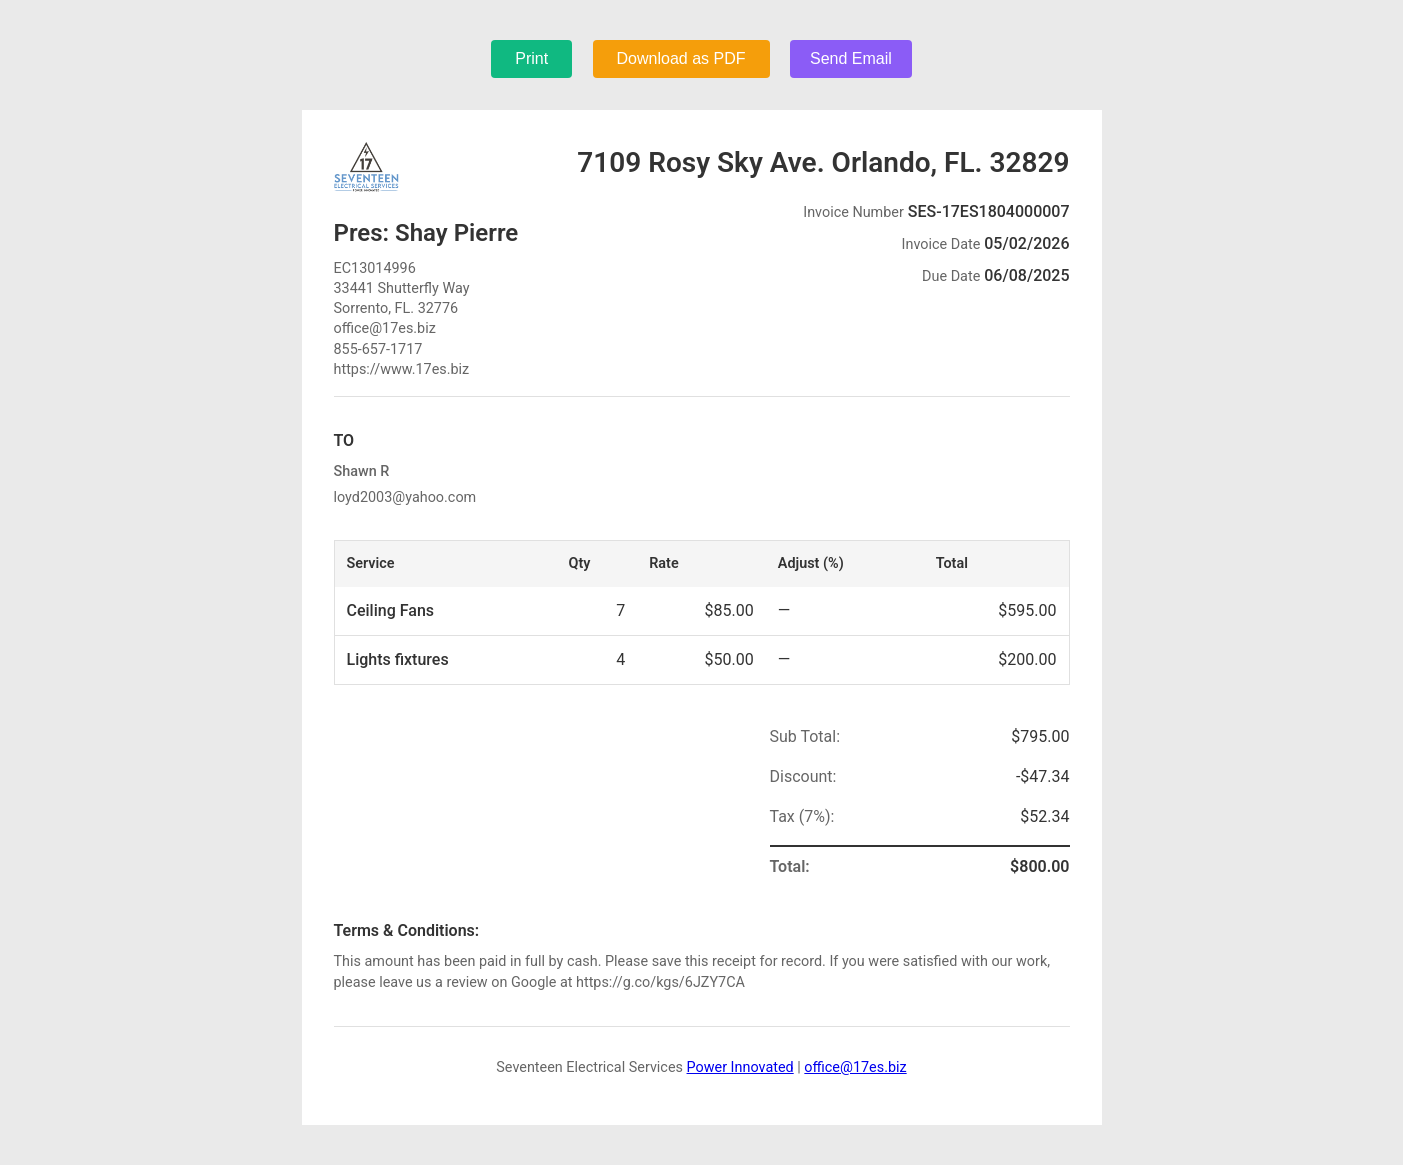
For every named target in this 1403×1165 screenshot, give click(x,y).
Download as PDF (681, 58)
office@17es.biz (855, 1067)
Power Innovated (740, 1067)
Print (531, 58)
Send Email (851, 58)
